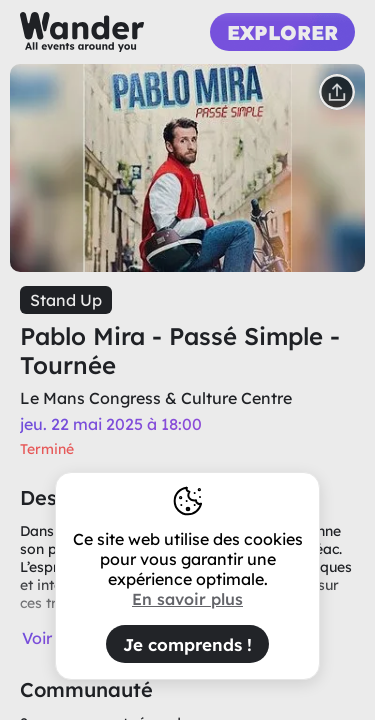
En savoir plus (187, 599)
